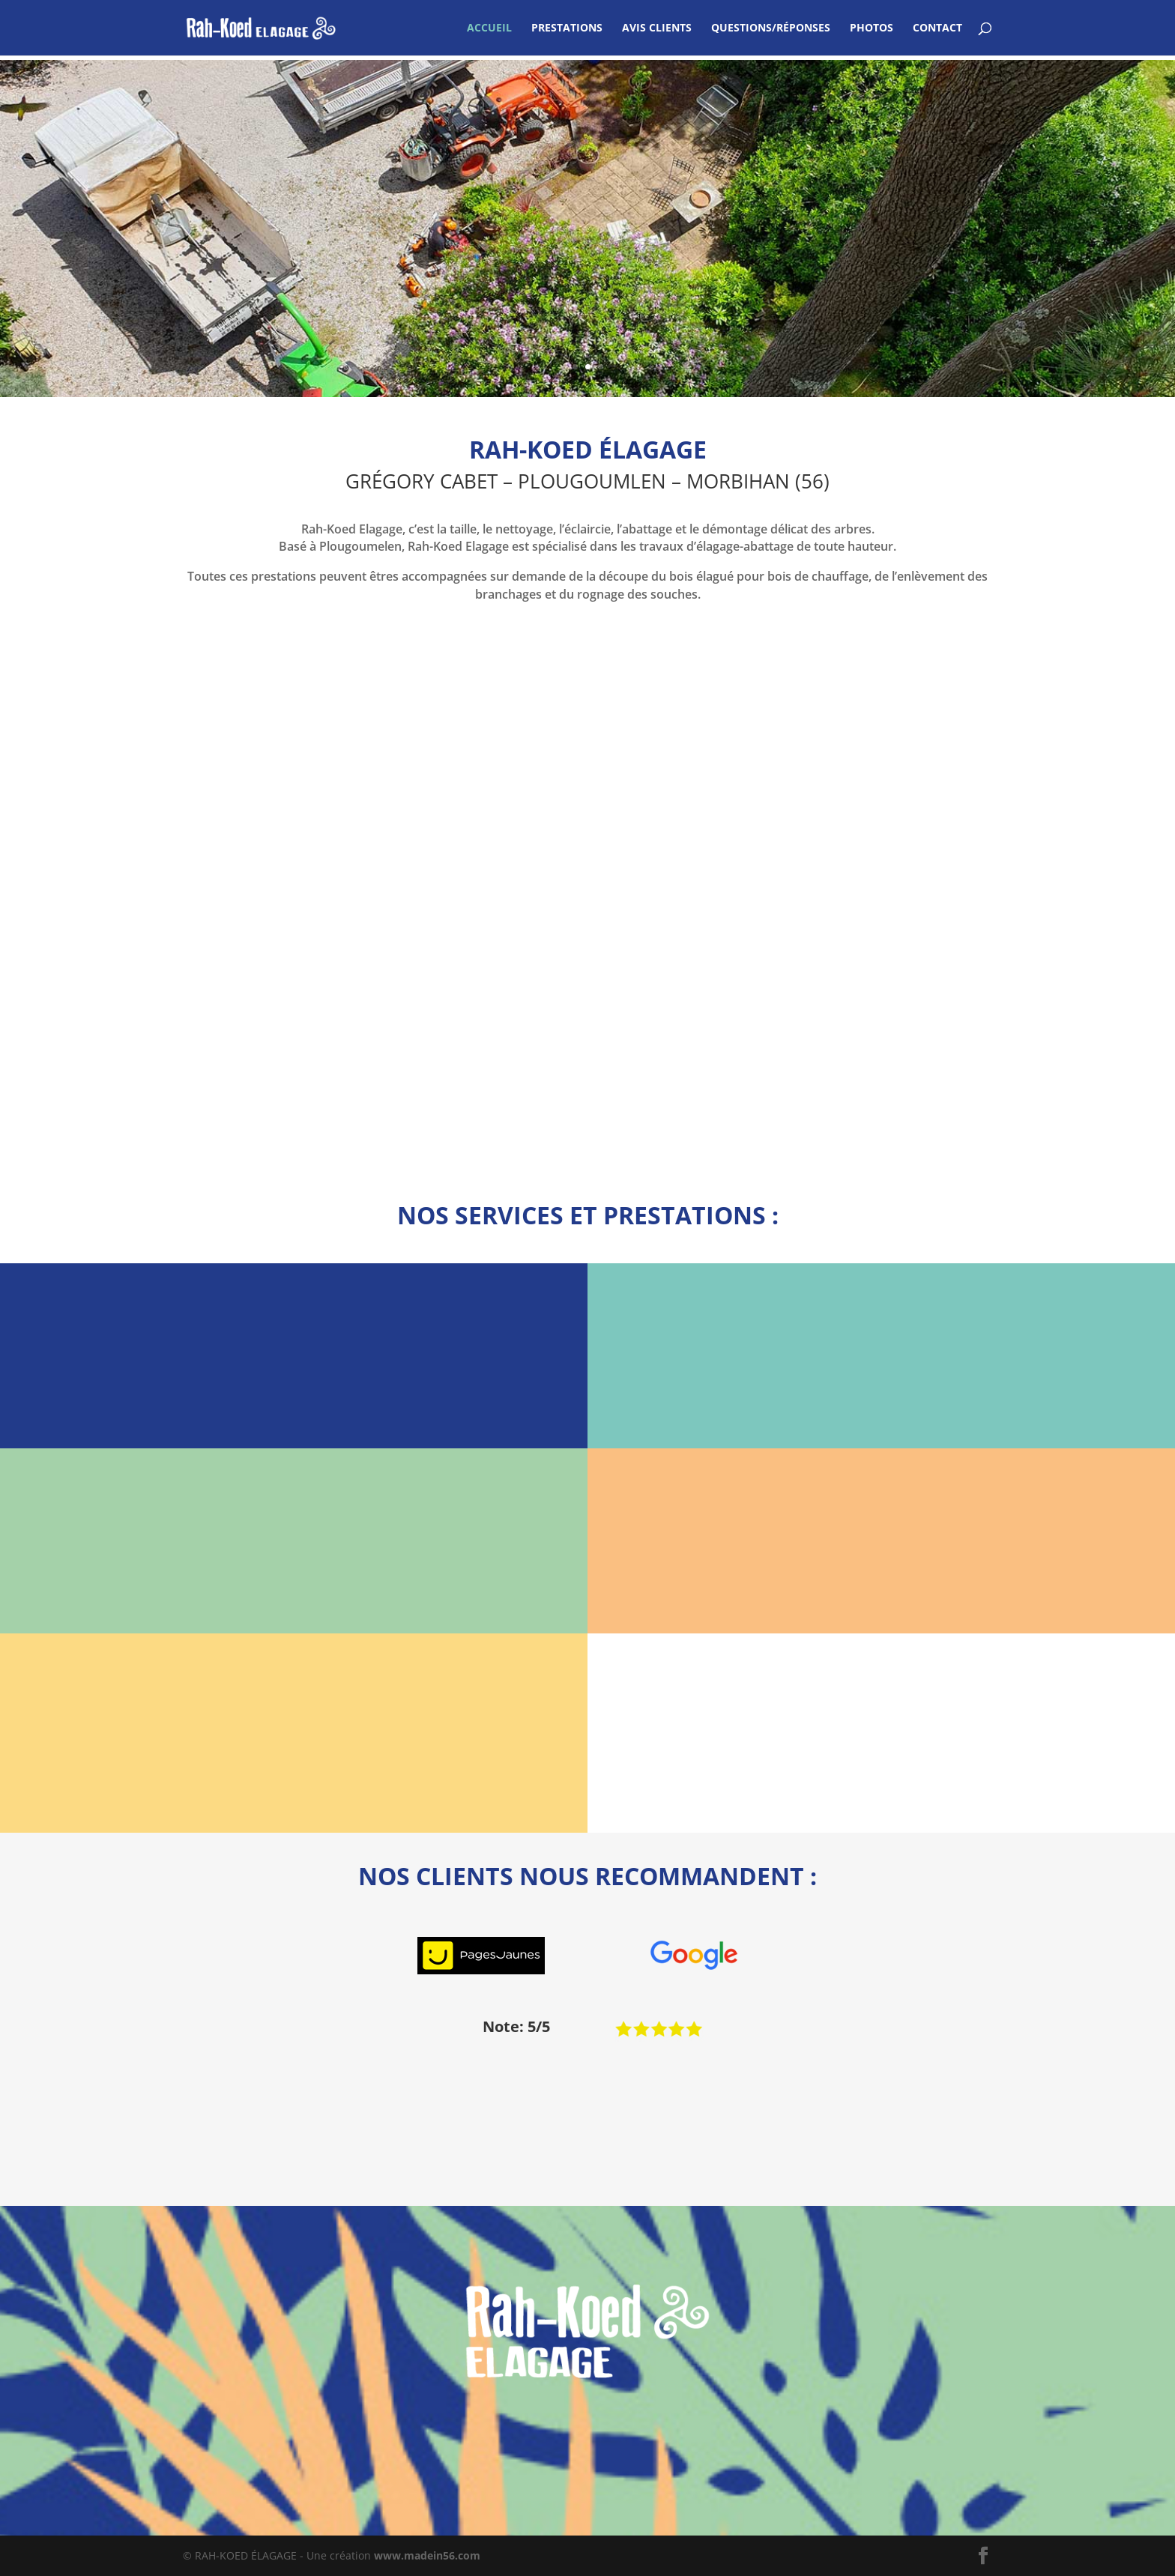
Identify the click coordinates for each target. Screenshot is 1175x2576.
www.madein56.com (427, 2555)
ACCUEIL (489, 28)
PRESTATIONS (566, 28)
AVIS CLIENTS (657, 28)
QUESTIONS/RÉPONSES (770, 28)
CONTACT (937, 28)
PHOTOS (871, 28)
